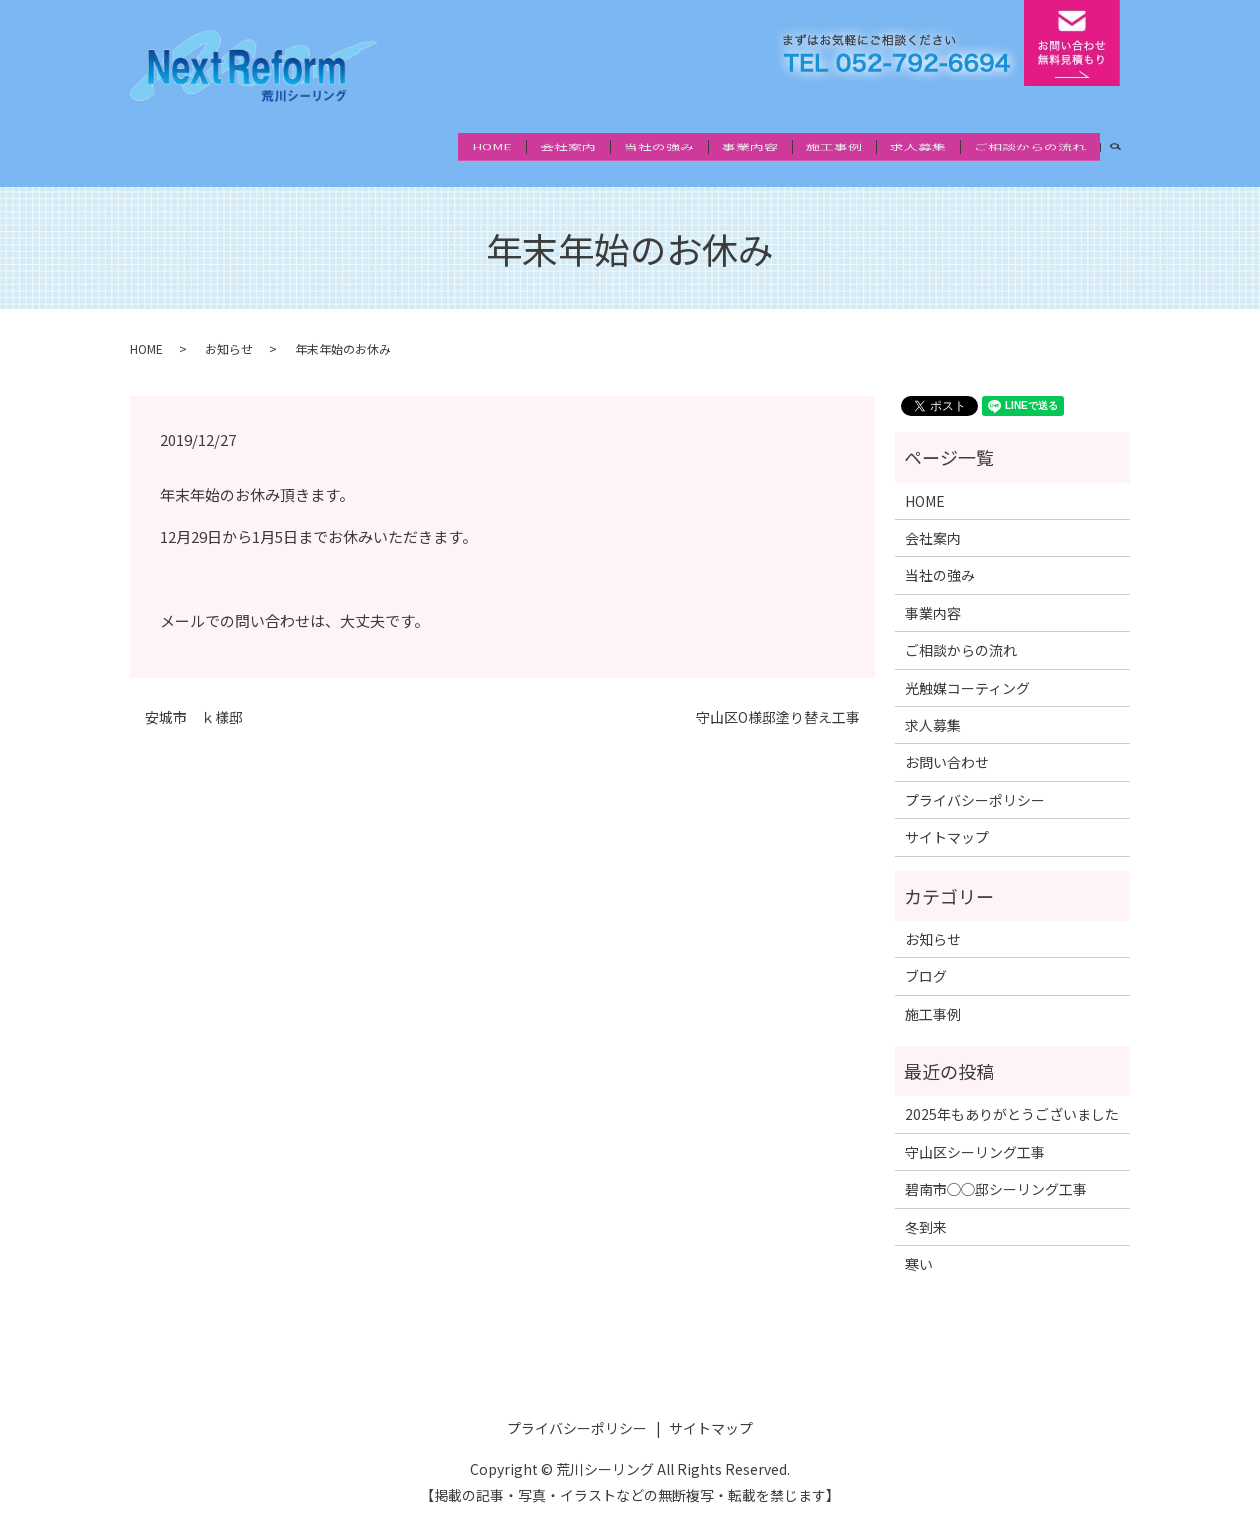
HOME (492, 147)
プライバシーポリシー (975, 782)
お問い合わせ (947, 745)
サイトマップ (947, 819)
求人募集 (918, 147)
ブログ (926, 959)
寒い (919, 1246)
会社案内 (568, 147)
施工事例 (834, 147)
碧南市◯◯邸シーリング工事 (996, 1172)
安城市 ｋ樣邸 (194, 699)
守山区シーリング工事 (975, 1134)
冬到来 (926, 1209)
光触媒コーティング (967, 670)
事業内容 (750, 147)
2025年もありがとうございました (1012, 1097)
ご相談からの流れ (1030, 147)
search (1123, 148)
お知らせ (229, 331)
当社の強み (659, 147)
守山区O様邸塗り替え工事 (778, 699)
